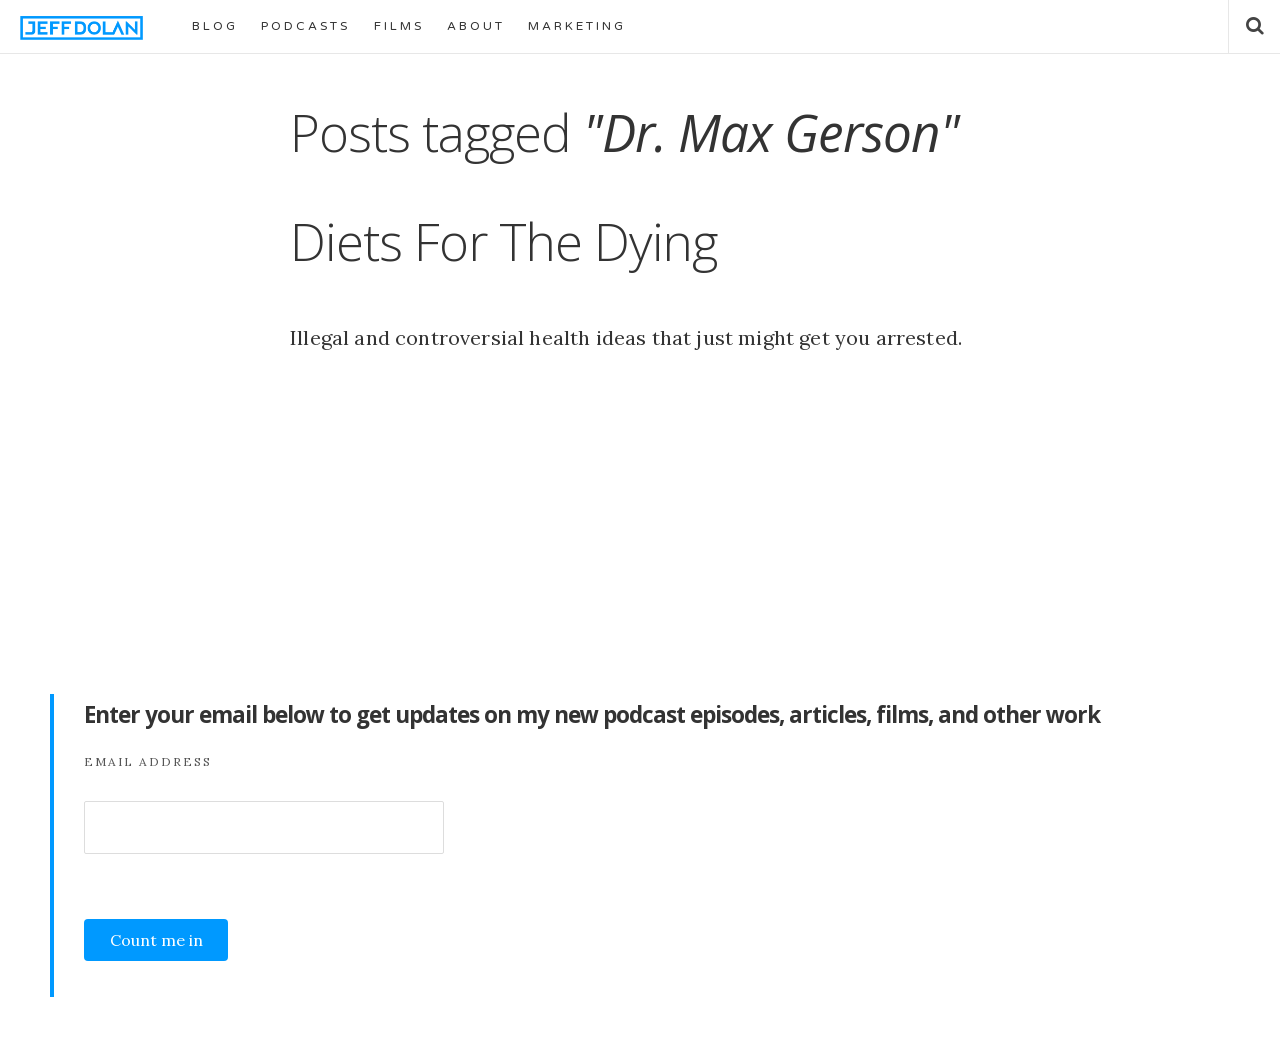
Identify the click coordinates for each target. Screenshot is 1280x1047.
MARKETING (577, 26)
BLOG (215, 26)
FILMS (399, 26)
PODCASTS (305, 26)
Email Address (148, 761)
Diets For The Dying (503, 241)
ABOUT (476, 26)
